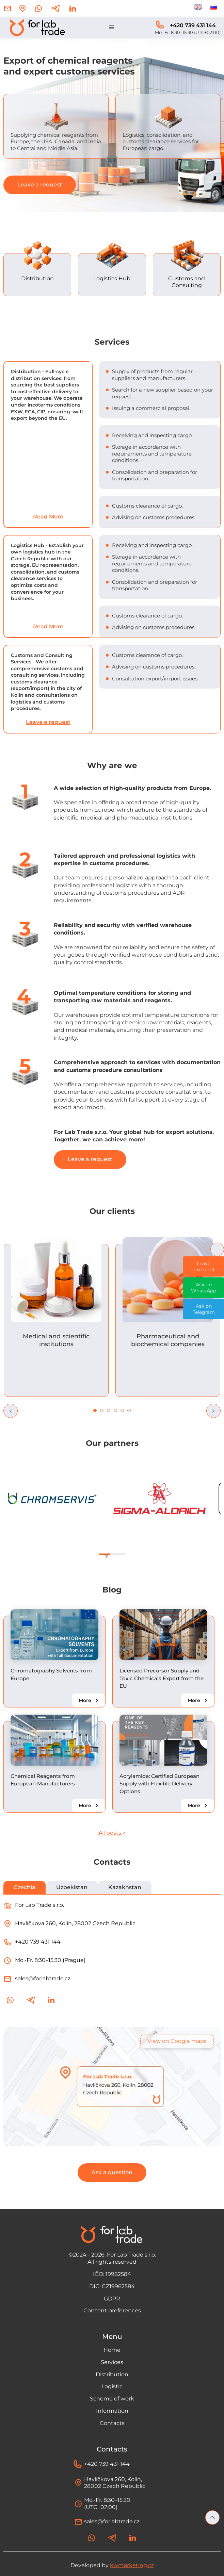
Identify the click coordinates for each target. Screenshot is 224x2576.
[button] (111, 27)
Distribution (112, 2374)
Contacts (112, 2423)
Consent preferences (112, 2310)
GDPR (112, 2298)
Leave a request (39, 184)
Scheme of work (112, 2398)
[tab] (24, 1887)
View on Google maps (177, 2041)
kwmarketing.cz (132, 2565)
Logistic (112, 2386)
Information (112, 2411)
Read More (48, 516)
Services (112, 2362)
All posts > (112, 1833)
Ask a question (112, 2172)
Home (112, 2350)
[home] (35, 27)
